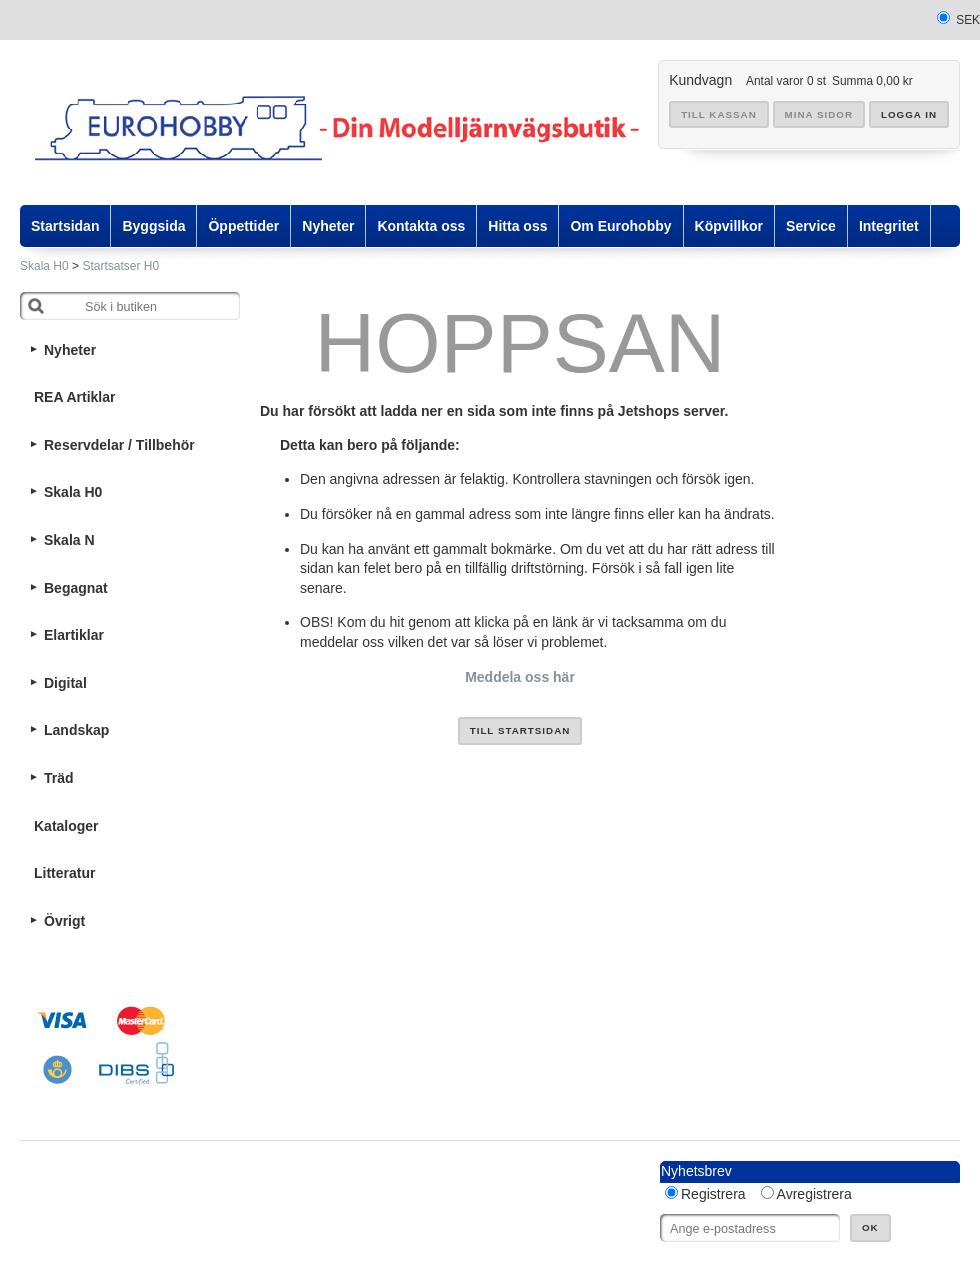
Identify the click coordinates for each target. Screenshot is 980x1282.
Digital (65, 683)
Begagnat (76, 588)
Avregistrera (814, 1194)
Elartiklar (74, 635)
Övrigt (64, 921)
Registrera (713, 1194)
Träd (59, 778)
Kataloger (66, 826)
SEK (968, 20)
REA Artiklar (74, 397)
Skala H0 (44, 266)
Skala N (69, 540)
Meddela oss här (520, 677)
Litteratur (64, 873)
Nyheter (70, 350)
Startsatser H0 (120, 266)
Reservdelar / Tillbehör (119, 445)
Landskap (76, 730)
